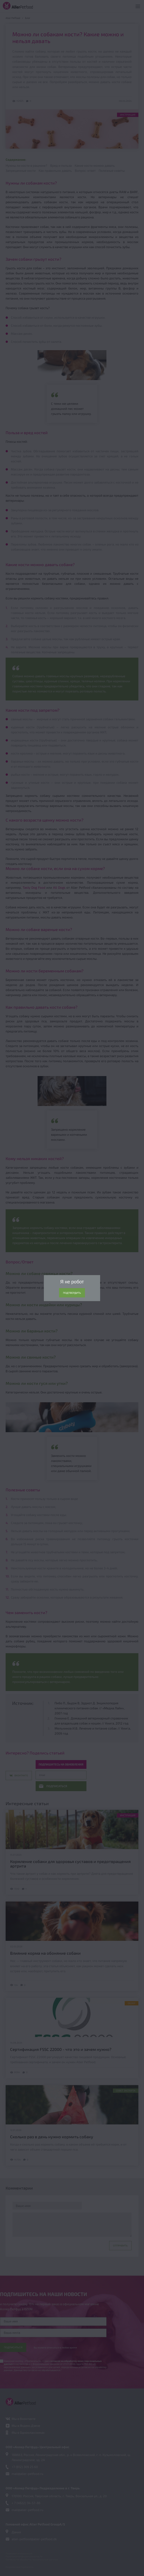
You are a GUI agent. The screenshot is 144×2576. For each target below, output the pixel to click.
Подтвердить (72, 1292)
